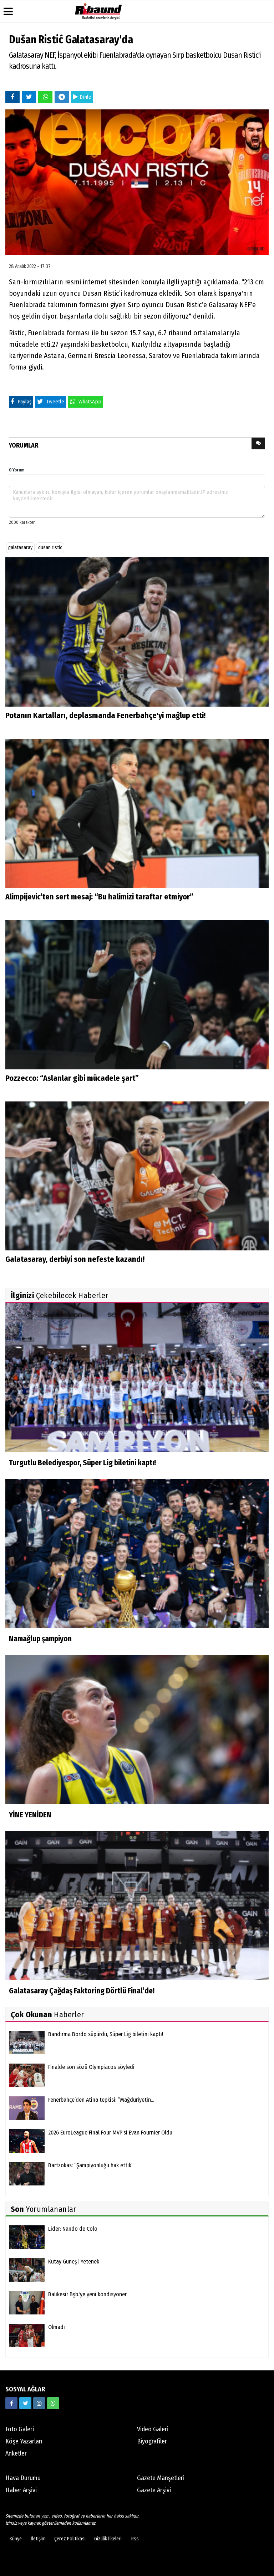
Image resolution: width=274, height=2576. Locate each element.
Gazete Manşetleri (160, 2478)
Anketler (16, 2453)
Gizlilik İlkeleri (108, 2539)
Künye (16, 2539)
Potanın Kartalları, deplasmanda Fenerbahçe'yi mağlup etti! (105, 715)
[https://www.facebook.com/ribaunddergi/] (11, 2403)
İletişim (38, 2539)
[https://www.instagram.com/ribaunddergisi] (39, 2403)
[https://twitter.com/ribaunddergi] (25, 2403)
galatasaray (20, 547)
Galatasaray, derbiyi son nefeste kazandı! (74, 1259)
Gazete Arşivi (154, 2490)
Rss (135, 2539)
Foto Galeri (19, 2429)
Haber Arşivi (21, 2490)
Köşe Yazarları (23, 2441)
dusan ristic (50, 547)
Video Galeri (152, 2429)
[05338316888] (53, 2403)
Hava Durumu (23, 2478)
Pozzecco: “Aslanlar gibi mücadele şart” (72, 1078)
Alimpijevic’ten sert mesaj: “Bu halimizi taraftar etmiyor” (99, 897)
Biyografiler (152, 2441)
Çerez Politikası (70, 2539)
